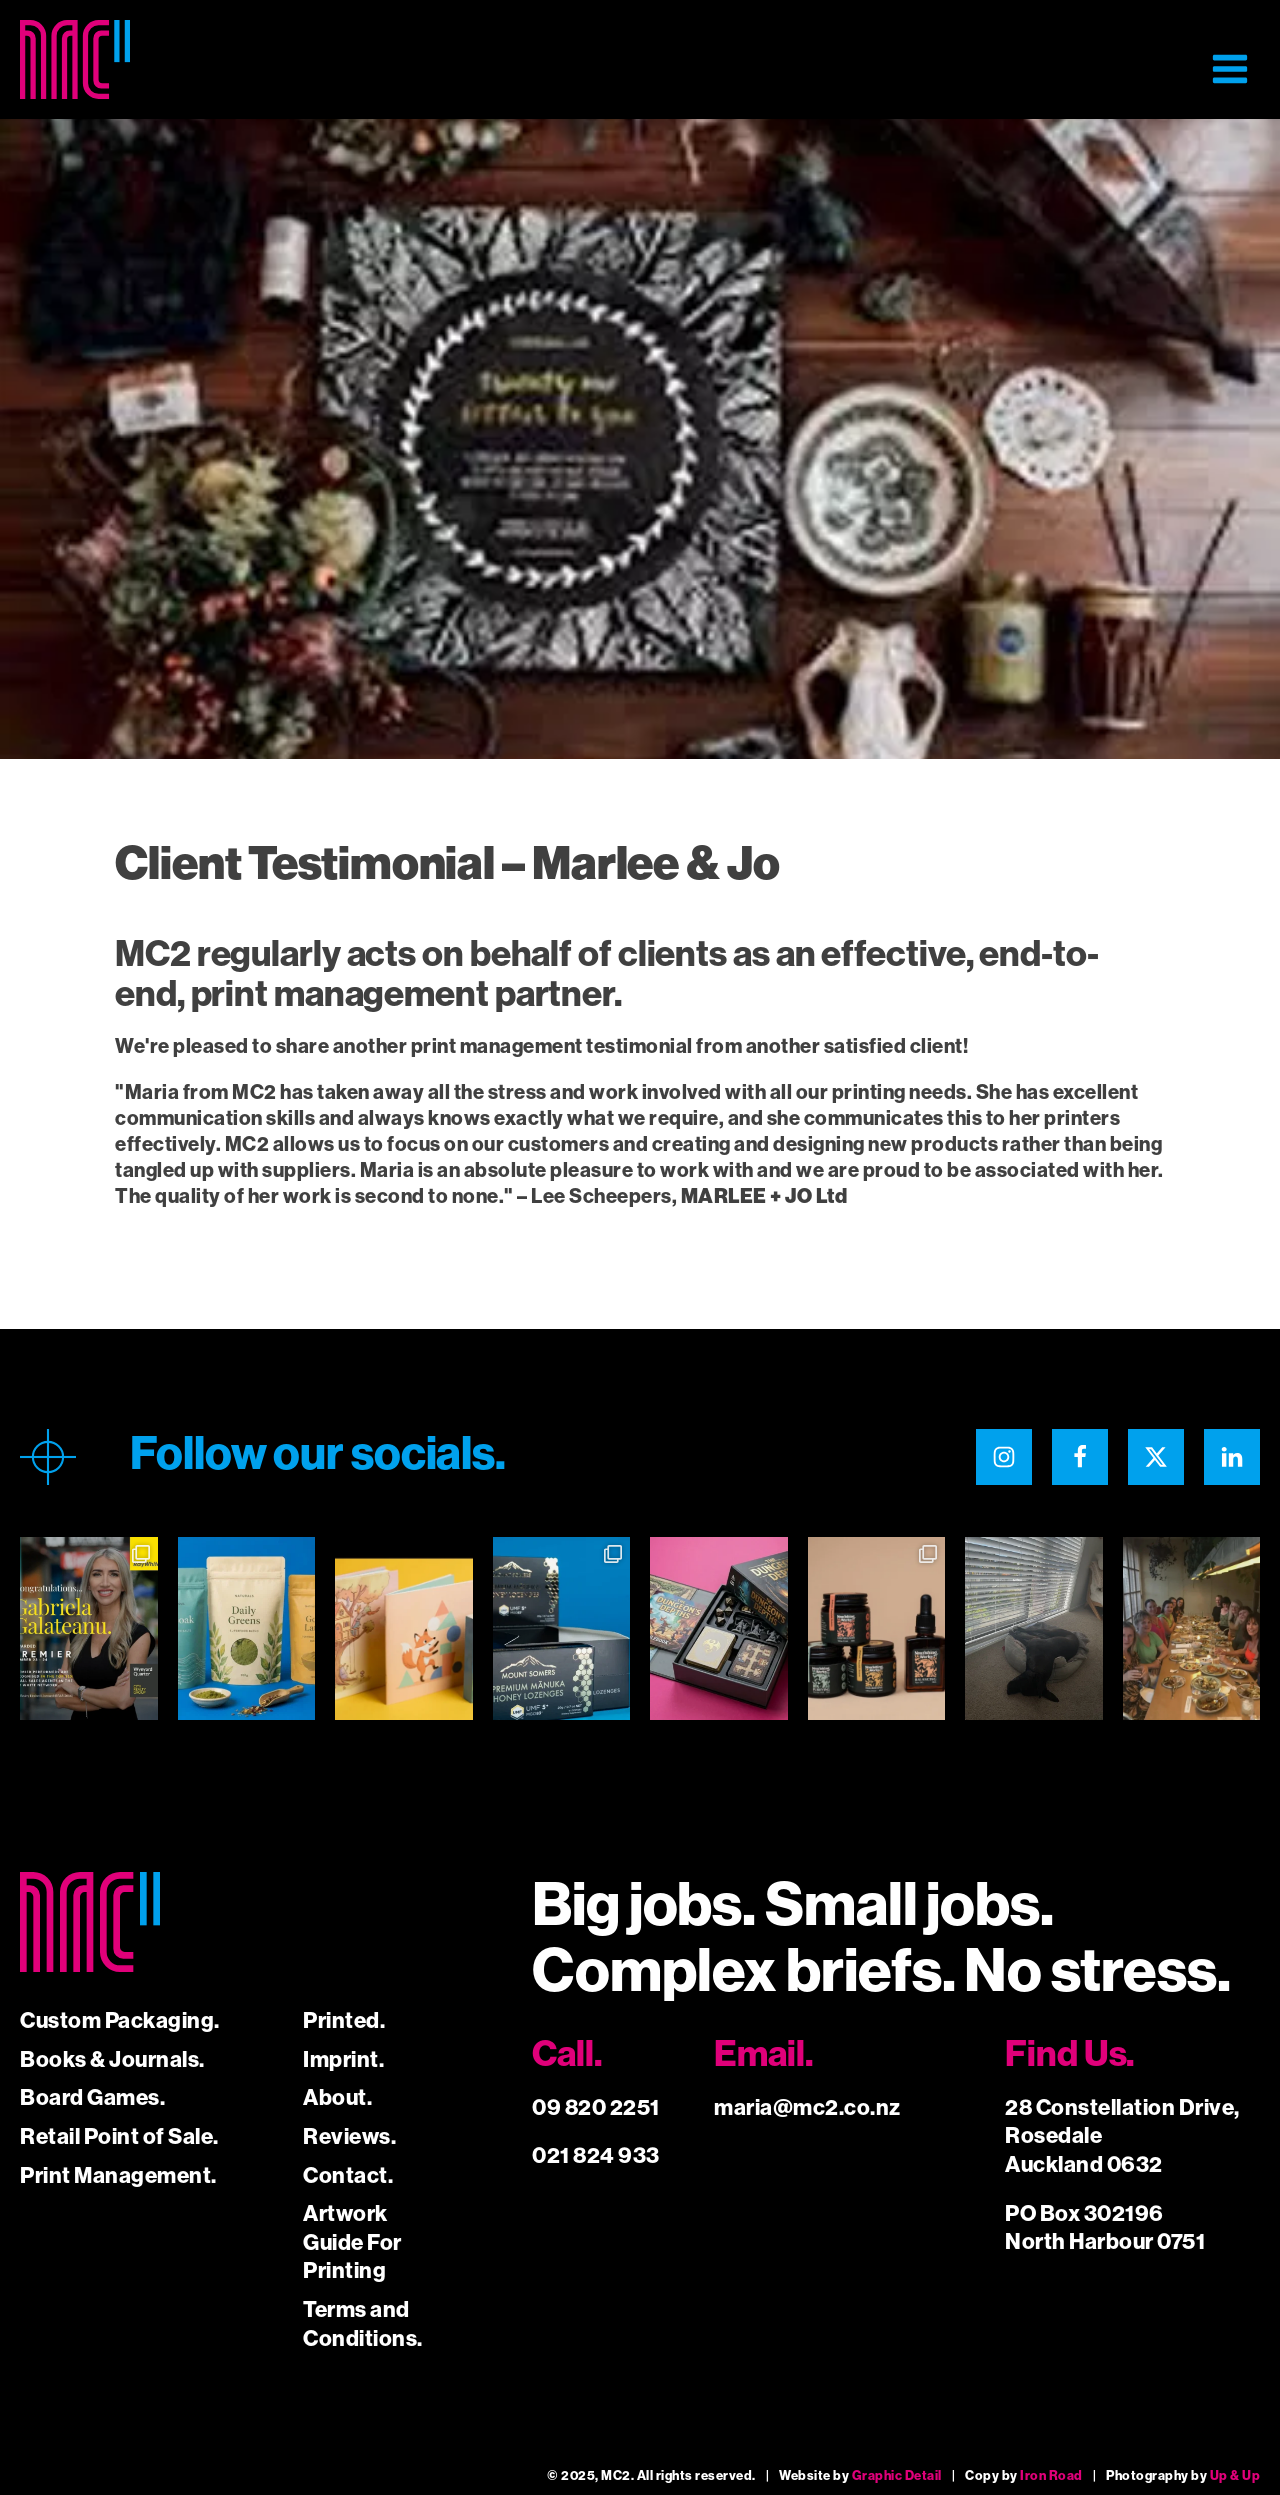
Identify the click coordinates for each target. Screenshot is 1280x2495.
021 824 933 (596, 2155)
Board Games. (92, 2097)
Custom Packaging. (120, 2020)
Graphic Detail (897, 2475)
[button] (1230, 69)
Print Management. (118, 2175)
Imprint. (343, 2059)
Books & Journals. (112, 2059)
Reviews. (349, 2136)
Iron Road (1051, 2475)
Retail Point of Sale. (119, 2136)
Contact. (348, 2175)
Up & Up (1235, 2475)
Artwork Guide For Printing (352, 2242)
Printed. (344, 2020)
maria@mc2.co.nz (807, 2107)
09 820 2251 (596, 2107)
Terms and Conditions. (363, 2324)
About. (337, 2097)
